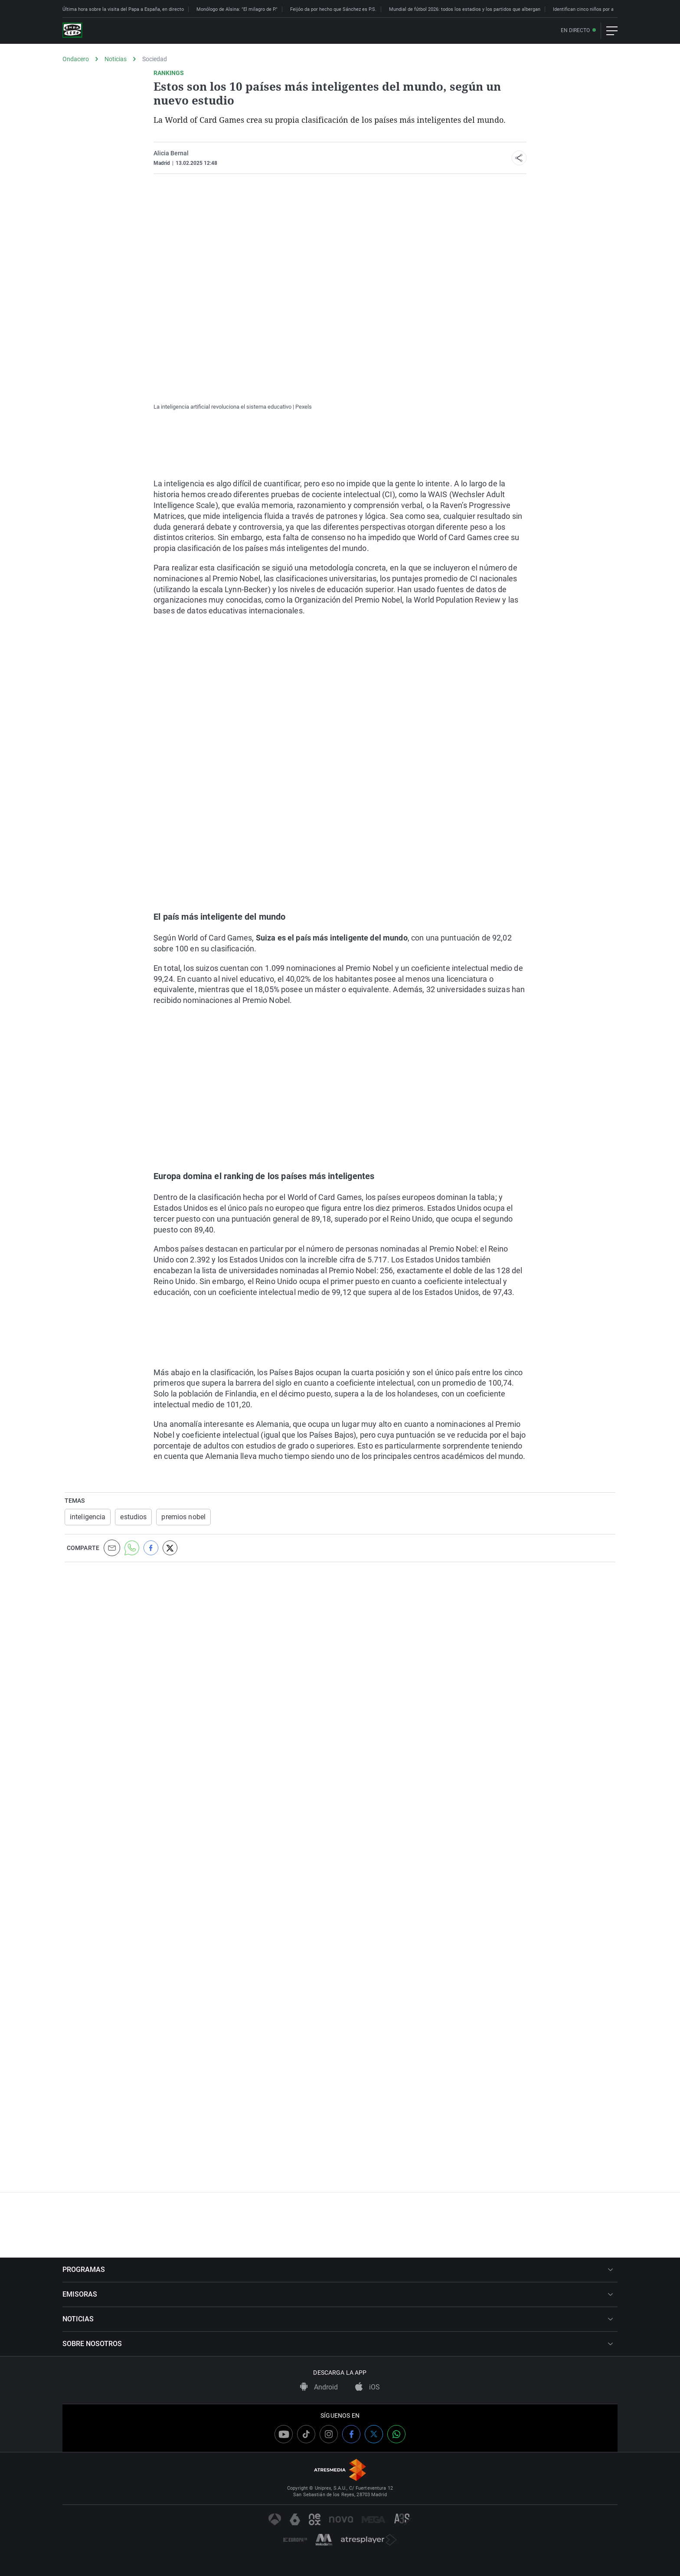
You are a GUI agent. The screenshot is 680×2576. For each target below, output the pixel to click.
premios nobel (183, 1517)
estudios (133, 1517)
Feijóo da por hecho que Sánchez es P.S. (333, 9)
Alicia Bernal (171, 153)
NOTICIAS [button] (337, 2319)
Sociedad (154, 59)
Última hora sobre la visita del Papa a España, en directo (123, 9)
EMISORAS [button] (337, 2294)
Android (319, 2387)
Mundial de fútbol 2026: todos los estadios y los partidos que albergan (464, 9)
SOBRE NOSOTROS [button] (337, 2344)
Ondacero (75, 59)
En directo (575, 30)
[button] (519, 158)
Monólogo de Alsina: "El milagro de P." (237, 9)
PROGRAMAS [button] (337, 2269)
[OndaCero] (72, 31)
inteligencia (87, 1517)
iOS (367, 2387)
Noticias (116, 59)
